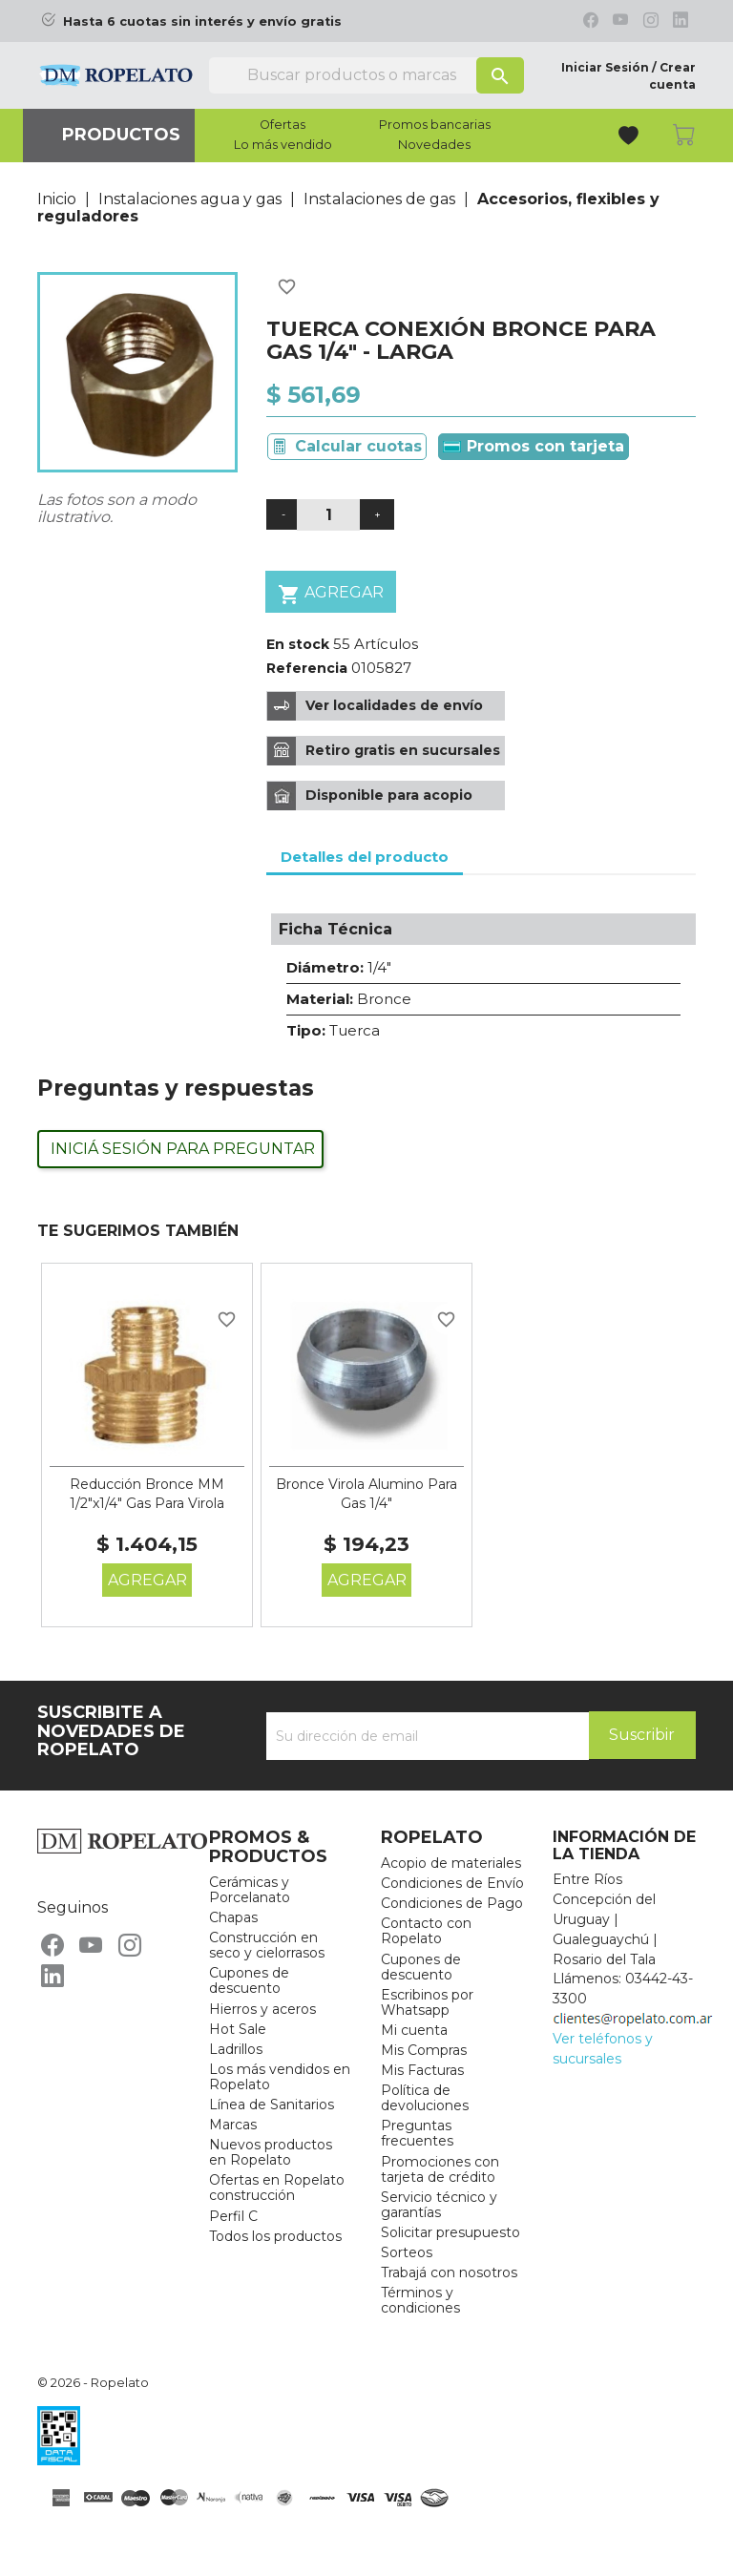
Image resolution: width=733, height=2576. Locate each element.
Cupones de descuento (249, 1980)
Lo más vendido (283, 145)
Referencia (306, 668)
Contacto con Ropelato (426, 1931)
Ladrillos (235, 2049)
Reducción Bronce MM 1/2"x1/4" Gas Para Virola (147, 1494)
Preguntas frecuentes (417, 2133)
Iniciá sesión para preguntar (183, 1149)
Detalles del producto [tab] (365, 857)
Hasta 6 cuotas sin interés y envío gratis (202, 21)
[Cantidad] (328, 515)
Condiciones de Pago (452, 1903)
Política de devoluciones (425, 2098)
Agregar (331, 594)
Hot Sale (237, 2029)
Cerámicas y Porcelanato (249, 1890)
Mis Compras (424, 2050)
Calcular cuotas (358, 446)
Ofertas (282, 125)
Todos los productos (275, 2236)
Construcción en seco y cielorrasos (267, 1945)
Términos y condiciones (420, 2300)
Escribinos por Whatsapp (427, 2002)
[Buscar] (366, 75)
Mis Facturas (422, 2070)
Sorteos (406, 2252)
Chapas (233, 1917)
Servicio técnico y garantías (439, 2205)
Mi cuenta (414, 2030)
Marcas (233, 2124)
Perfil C (233, 2216)
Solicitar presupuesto (450, 2232)
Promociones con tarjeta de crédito (440, 2169)
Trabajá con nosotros (449, 2272)
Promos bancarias (435, 125)
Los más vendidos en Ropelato (279, 2077)
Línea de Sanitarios (271, 2104)
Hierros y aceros (262, 2009)
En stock (297, 644)
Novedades (434, 145)
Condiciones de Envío (452, 1883)
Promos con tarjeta (533, 446)
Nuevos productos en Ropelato (270, 2152)
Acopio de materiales (451, 1863)
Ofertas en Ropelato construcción (277, 2187)
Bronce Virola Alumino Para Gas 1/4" (366, 1494)
